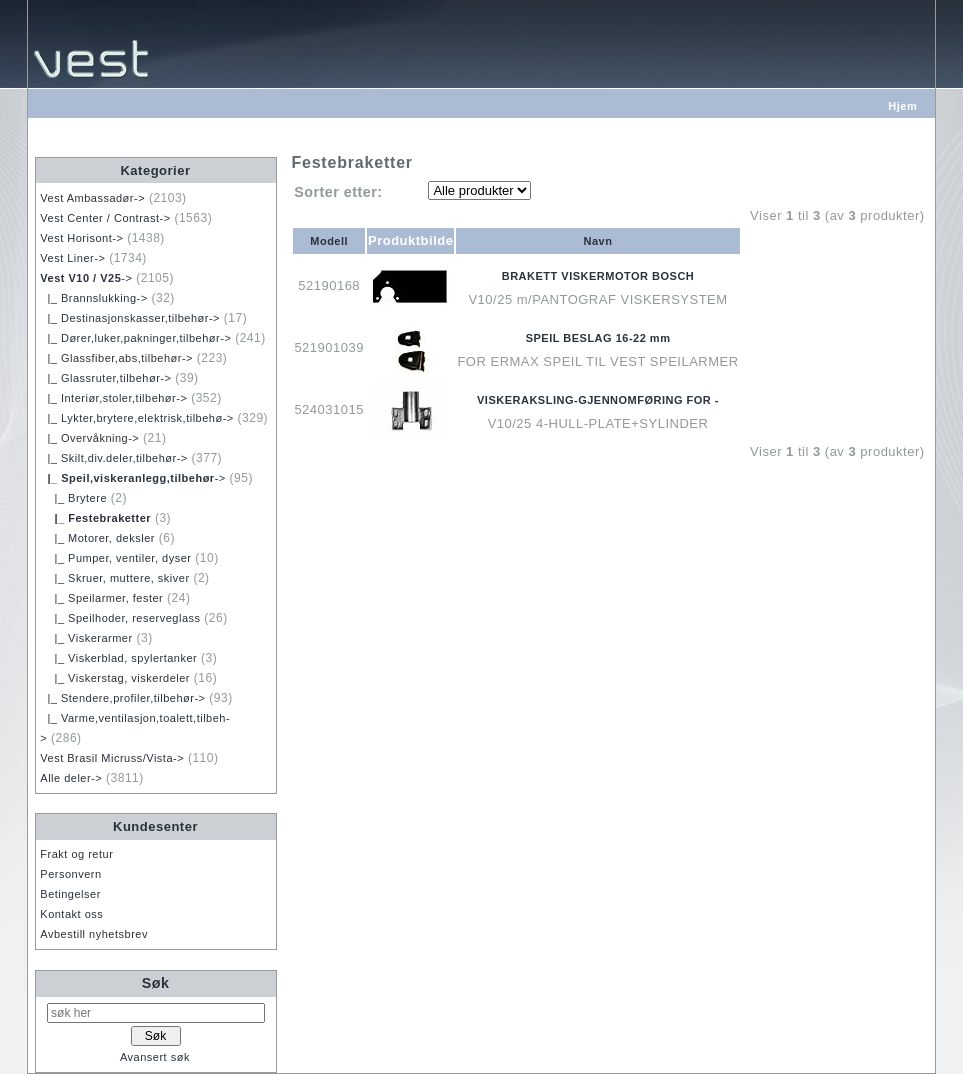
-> (86, 278)
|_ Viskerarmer (86, 638)
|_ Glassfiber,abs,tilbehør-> (116, 358)
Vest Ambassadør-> (92, 198)
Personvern (70, 874)
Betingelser (70, 894)
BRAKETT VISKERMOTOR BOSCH (598, 276)
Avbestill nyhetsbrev (94, 934)
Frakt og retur (76, 854)
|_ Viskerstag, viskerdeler (115, 678)
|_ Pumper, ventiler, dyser (115, 558)
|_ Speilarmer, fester (101, 598)
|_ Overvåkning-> (89, 438)
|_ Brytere (73, 498)
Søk (156, 983)
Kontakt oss (71, 914)
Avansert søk (155, 1057)
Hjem (902, 106)
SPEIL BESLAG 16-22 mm (598, 338)
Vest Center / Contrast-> (105, 218)
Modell (329, 241)
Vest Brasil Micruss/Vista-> (112, 758)
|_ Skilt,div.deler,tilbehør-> (113, 458)
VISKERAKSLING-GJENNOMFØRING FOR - (598, 400)
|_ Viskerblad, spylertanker (118, 658)
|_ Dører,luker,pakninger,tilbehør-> (135, 338)
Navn (598, 241)
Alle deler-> (71, 778)
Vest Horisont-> (81, 238)
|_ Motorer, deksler (97, 538)
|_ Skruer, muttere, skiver (114, 578)
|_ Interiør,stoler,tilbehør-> (113, 398)
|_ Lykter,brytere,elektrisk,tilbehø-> (136, 418)
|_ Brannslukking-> (93, 298)
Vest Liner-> (72, 258)
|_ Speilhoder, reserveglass (120, 618)
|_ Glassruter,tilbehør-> (105, 378)
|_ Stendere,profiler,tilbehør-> (122, 698)
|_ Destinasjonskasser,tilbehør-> (130, 318)
